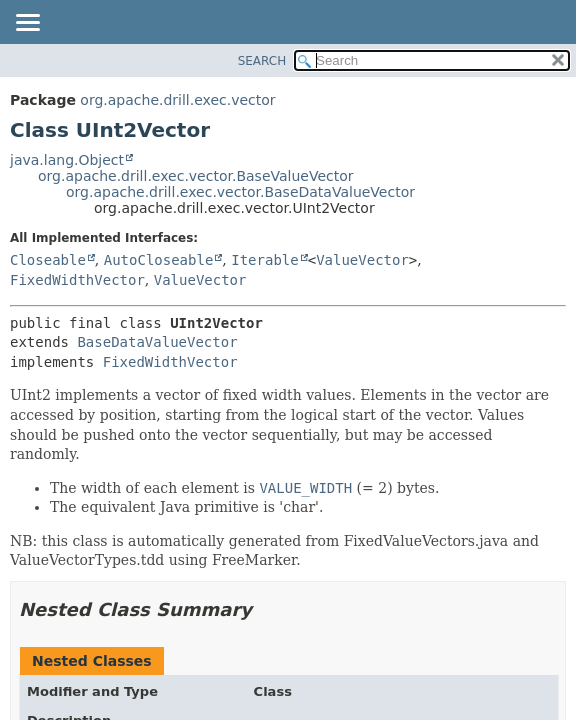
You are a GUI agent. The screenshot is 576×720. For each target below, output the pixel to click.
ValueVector (362, 260)
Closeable (48, 260)
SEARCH (262, 61)
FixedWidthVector (77, 280)
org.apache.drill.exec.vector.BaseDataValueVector (240, 192)
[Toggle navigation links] (27, 24)
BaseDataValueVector (157, 342)
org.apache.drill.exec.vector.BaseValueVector (196, 176)
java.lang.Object (67, 160)
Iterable (264, 260)
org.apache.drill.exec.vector (177, 100)
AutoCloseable (159, 260)
